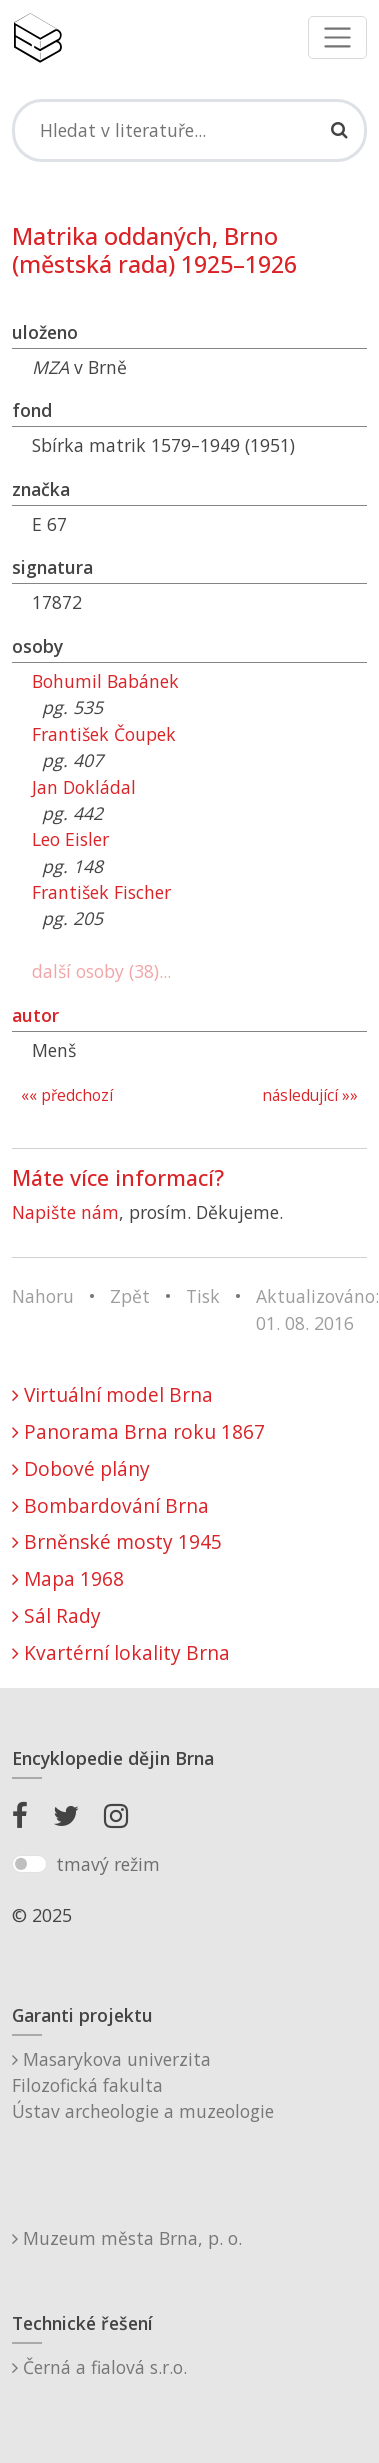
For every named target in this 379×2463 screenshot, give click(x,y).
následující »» (310, 1095)
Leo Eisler (70, 839)
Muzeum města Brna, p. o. (127, 2238)
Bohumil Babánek (105, 681)
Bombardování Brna (110, 1505)
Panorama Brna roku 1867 (138, 1431)
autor (35, 1015)
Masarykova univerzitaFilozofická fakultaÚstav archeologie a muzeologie (143, 2085)
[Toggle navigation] (337, 37)
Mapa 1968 (68, 1578)
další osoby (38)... (101, 971)
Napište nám (65, 1212)
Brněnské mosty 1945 (117, 1541)
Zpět (130, 1296)
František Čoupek (104, 734)
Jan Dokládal (84, 787)
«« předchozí (67, 1095)
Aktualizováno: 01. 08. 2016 (317, 1309)
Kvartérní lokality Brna (121, 1652)
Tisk (203, 1296)
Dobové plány (81, 1468)
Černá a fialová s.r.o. (99, 2367)
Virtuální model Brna (112, 1394)
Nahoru (43, 1296)
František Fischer (101, 892)
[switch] (29, 1864)
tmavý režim (108, 1864)
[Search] (189, 130)
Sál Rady (56, 1615)
